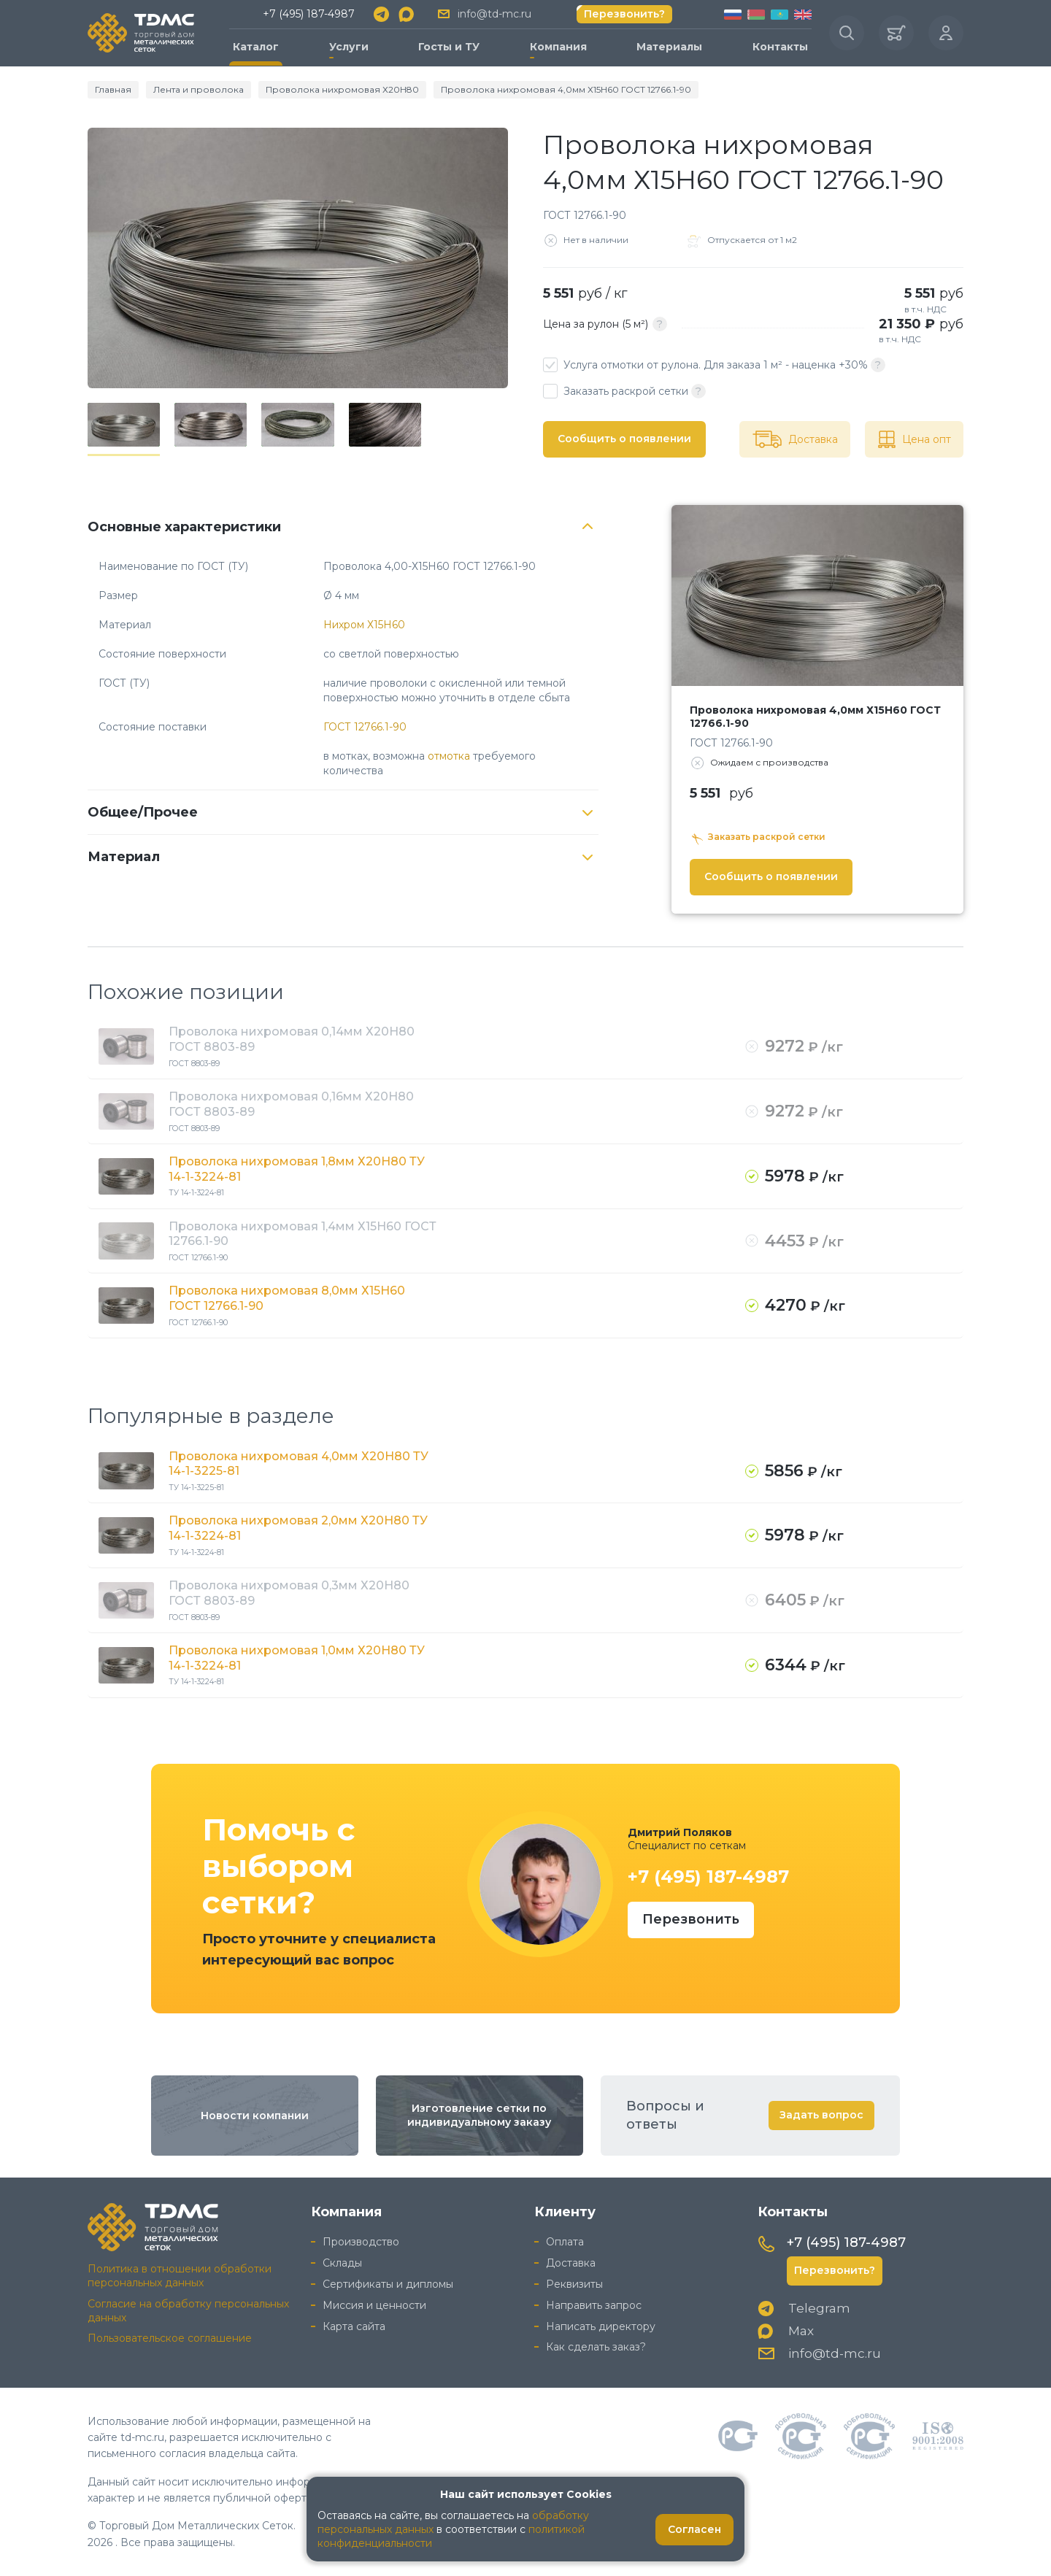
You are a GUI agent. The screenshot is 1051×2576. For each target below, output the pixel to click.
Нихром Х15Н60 (364, 624)
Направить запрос (594, 2305)
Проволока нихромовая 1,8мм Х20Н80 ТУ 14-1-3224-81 (297, 1169)
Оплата (565, 2241)
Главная (113, 89)
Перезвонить (690, 1919)
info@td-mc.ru (494, 13)
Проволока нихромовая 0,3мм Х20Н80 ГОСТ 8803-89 (289, 1593)
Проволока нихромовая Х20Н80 (342, 89)
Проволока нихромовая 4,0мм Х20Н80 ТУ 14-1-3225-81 (298, 1463)
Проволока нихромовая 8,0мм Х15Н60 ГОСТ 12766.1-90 (287, 1298)
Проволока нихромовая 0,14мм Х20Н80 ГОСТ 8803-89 (292, 1039)
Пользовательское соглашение (170, 2338)
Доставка (571, 2263)
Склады (342, 2263)
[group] (298, 258)
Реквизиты (574, 2284)
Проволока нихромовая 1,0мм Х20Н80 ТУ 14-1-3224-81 (297, 1658)
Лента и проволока (198, 89)
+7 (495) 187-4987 (309, 13)
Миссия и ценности (374, 2305)
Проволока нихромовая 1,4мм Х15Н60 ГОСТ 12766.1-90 (302, 1234)
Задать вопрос (821, 2114)
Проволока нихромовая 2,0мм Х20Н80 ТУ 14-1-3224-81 (298, 1528)
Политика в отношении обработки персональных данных (180, 2275)
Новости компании (255, 2115)
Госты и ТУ (449, 46)
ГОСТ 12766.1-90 (365, 726)
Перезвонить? (624, 13)
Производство (361, 2241)
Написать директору (600, 2326)
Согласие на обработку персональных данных (188, 2310)
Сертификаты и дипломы (388, 2284)
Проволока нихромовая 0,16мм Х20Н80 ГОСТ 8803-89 (291, 1104)
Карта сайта (354, 2326)
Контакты (780, 46)
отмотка (449, 756)
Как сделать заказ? (596, 2346)
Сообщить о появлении (624, 438)
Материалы (669, 46)
